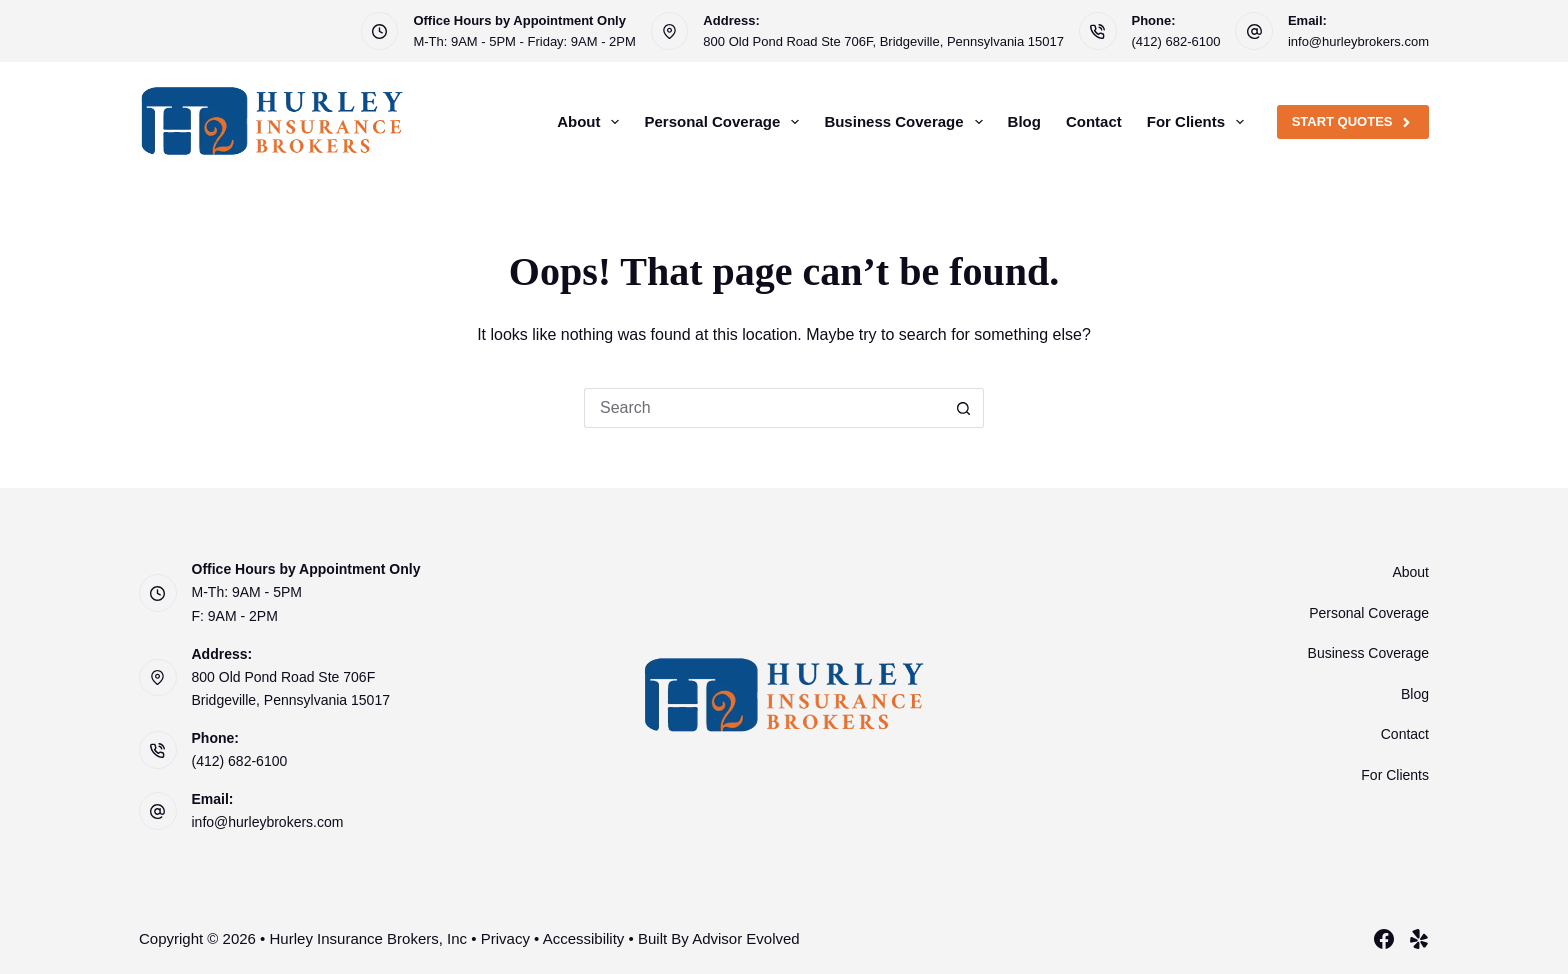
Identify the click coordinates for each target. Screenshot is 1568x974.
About (592, 122)
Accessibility (584, 938)
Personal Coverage (725, 122)
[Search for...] (764, 408)
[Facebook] (1384, 939)
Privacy (505, 938)
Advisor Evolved (746, 938)
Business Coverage (907, 122)
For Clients (1199, 122)
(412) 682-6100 (1176, 41)
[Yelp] (1419, 939)
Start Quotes (1353, 122)
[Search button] (964, 408)
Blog (1024, 121)
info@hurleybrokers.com (1358, 41)
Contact (1094, 121)
